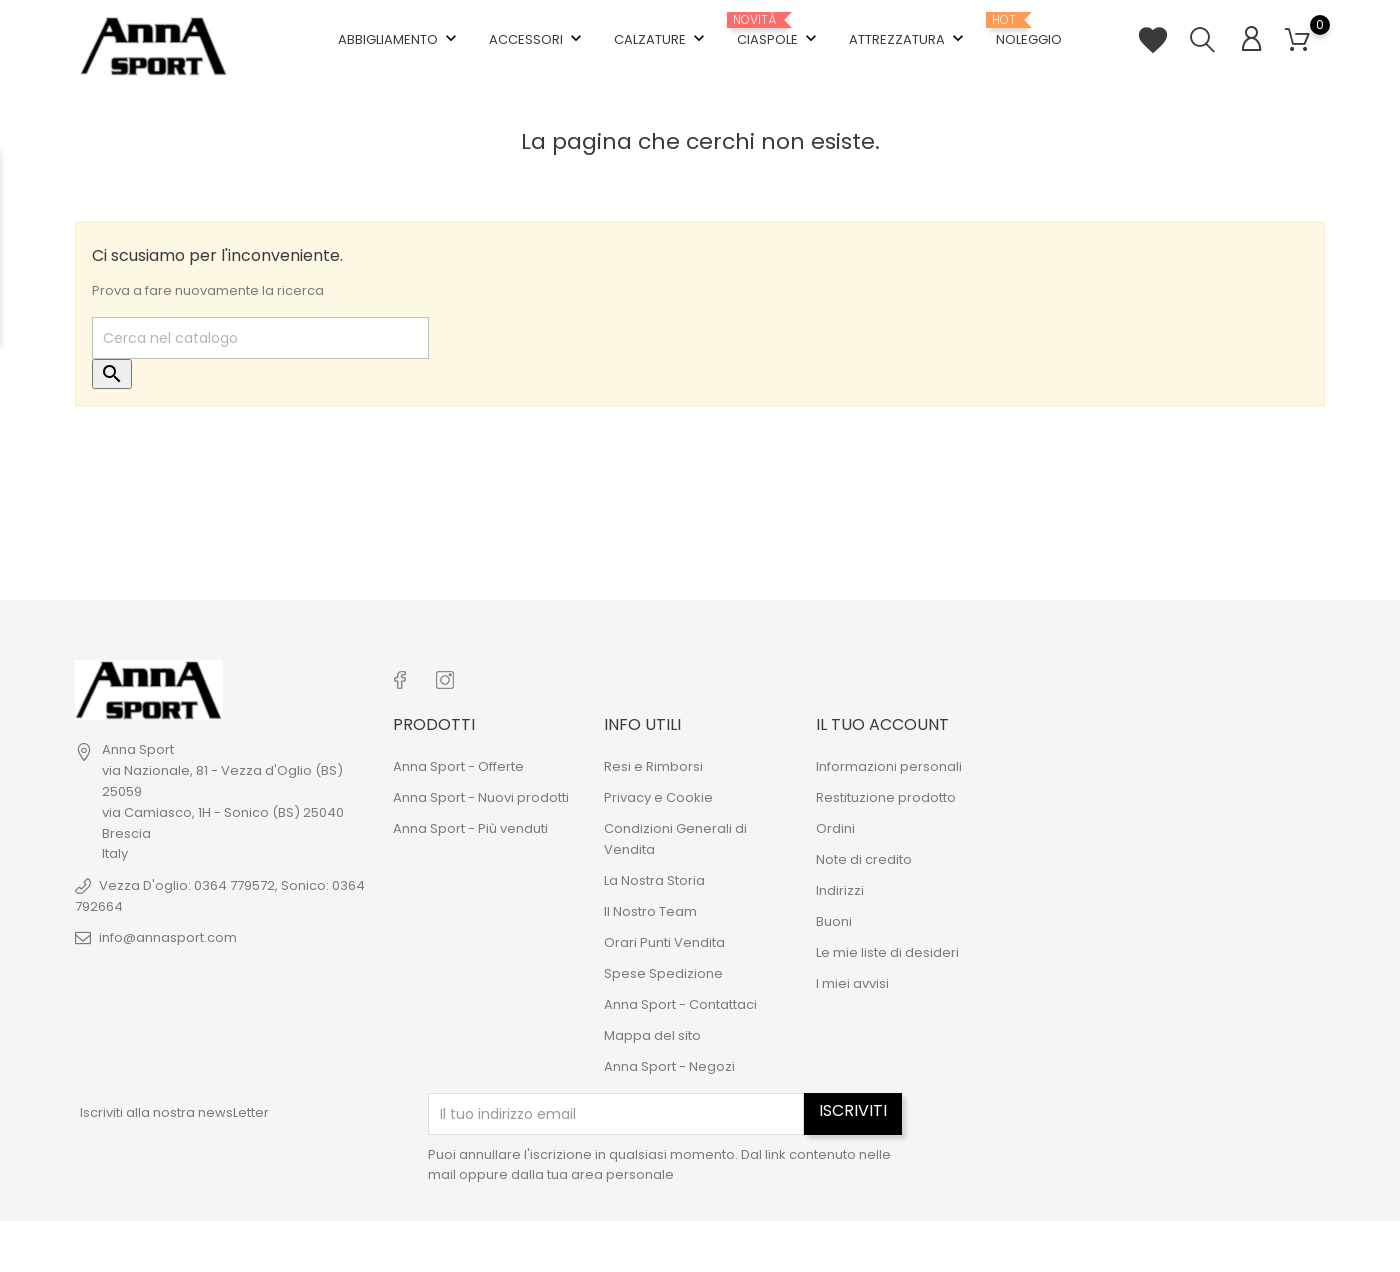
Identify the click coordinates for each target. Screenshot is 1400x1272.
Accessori (537, 39)
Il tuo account (882, 724)
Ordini (835, 828)
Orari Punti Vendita (664, 942)
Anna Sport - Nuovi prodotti (481, 797)
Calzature (661, 39)
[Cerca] (260, 338)
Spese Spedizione (663, 973)
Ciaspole (779, 31)
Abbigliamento (399, 39)
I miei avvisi (852, 983)
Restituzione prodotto (886, 797)
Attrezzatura (908, 39)
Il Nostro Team (650, 911)
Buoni (834, 921)
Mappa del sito (652, 1035)
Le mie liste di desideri (887, 952)
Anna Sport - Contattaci (680, 1004)
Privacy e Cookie (658, 797)
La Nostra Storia (654, 880)
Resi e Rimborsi (653, 766)
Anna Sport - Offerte (458, 766)
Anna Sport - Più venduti (470, 828)
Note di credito (864, 859)
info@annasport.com (168, 937)
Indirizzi (840, 890)
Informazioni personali (889, 766)
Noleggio (1029, 31)
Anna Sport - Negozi (669, 1066)
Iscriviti (853, 1110)
